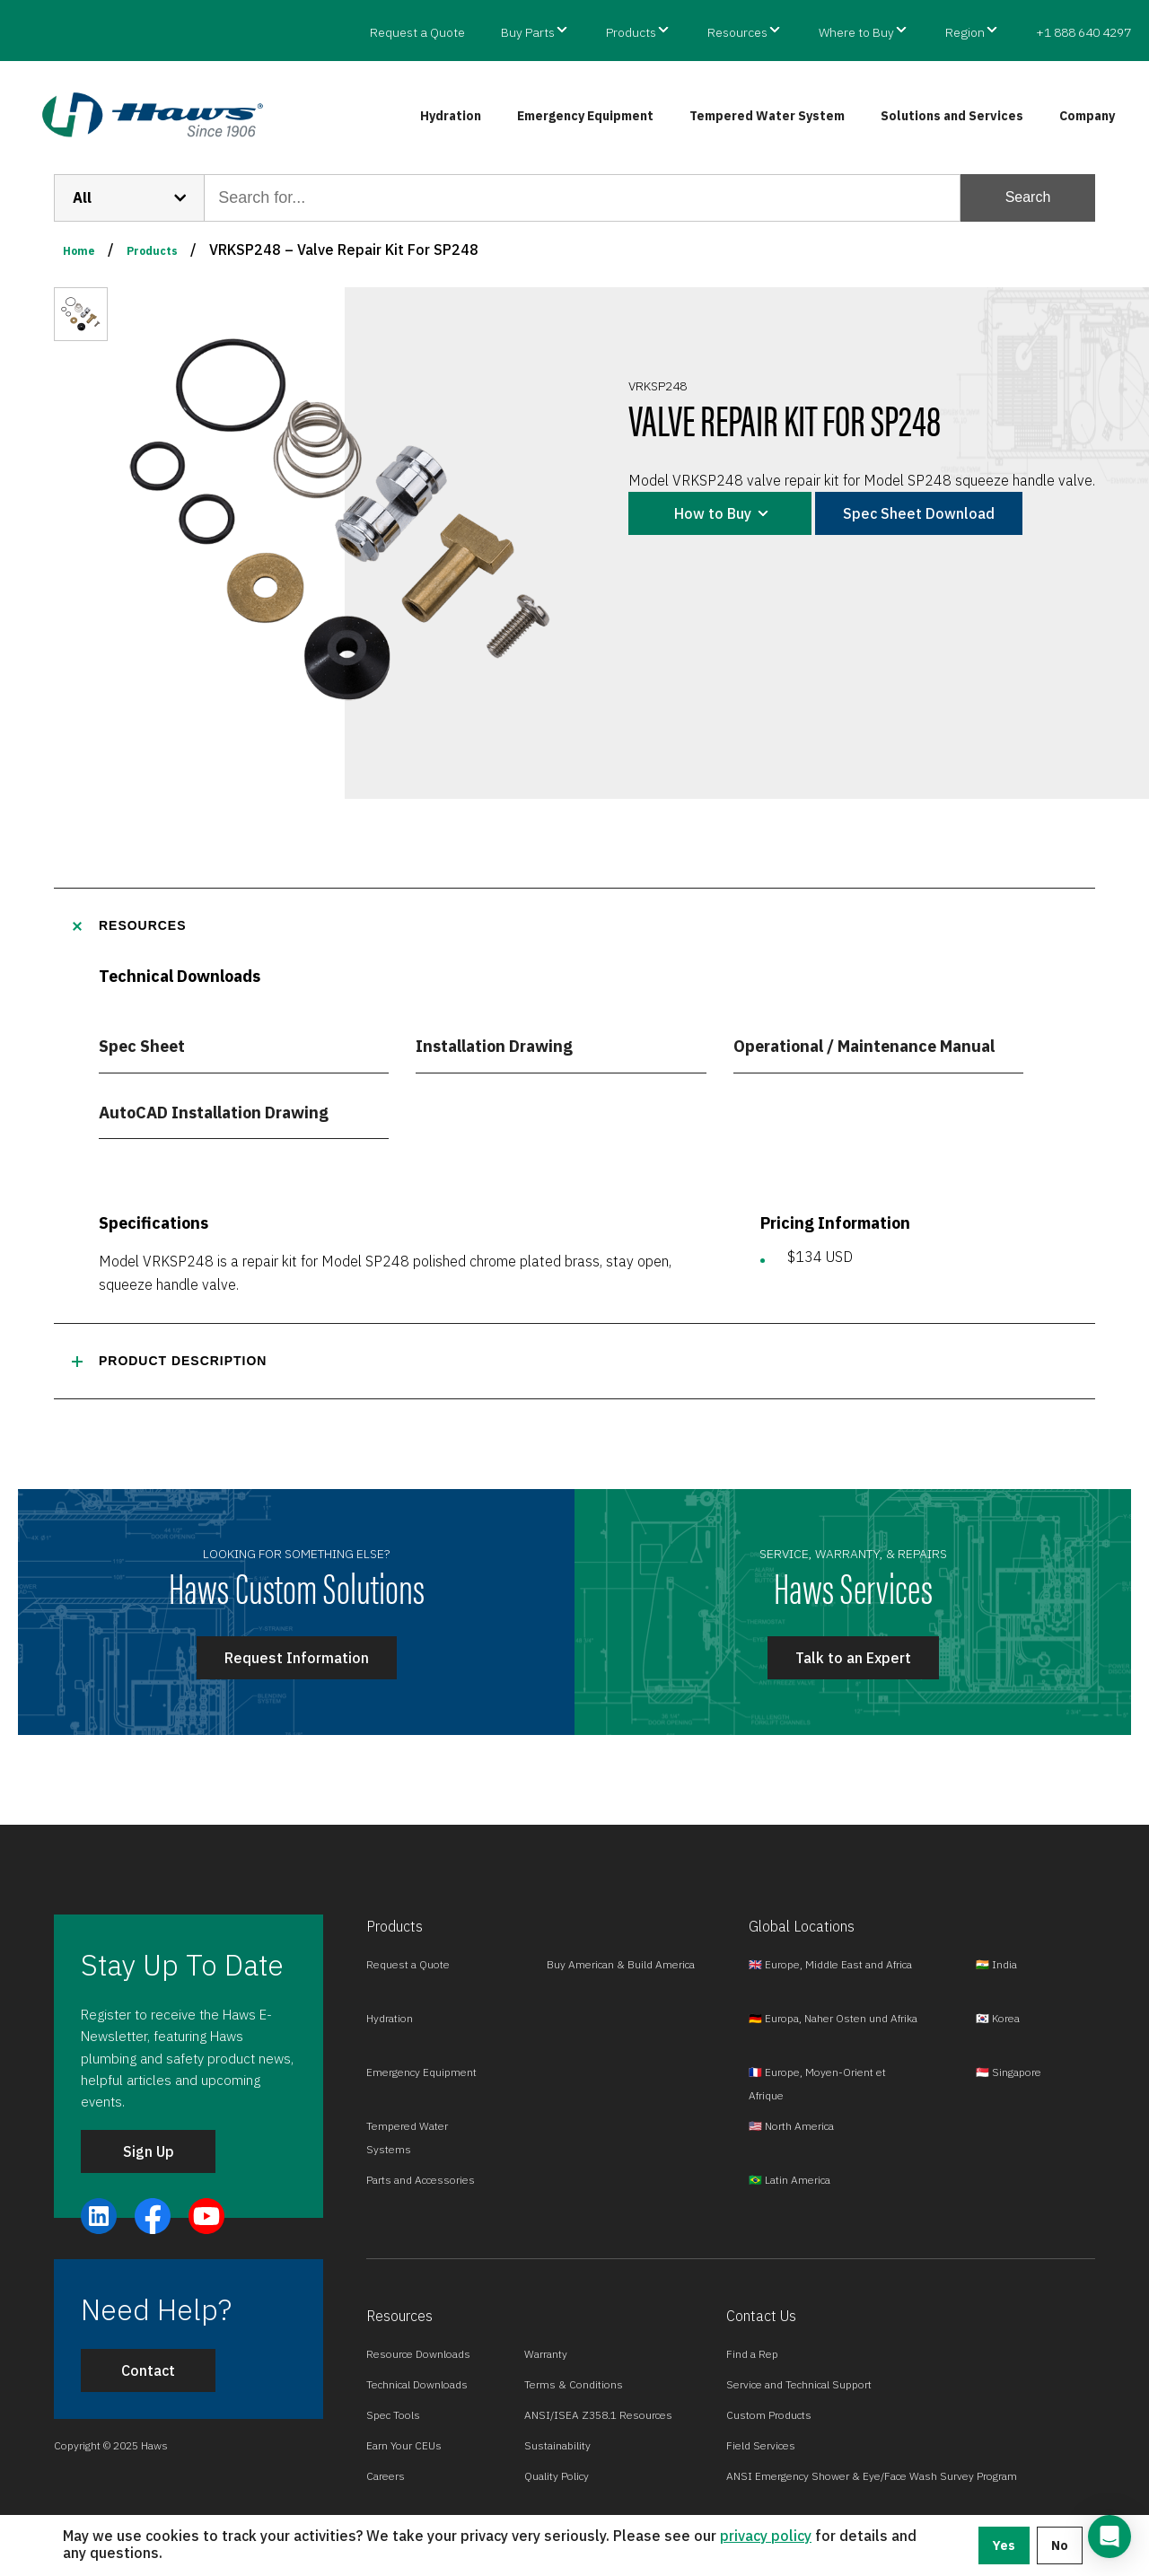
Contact (148, 2370)
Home (79, 251)
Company (1087, 116)
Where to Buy (856, 32)
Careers (385, 2476)
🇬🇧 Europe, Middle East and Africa (830, 1964)
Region (965, 32)
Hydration (450, 116)
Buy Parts (528, 32)
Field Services (760, 2445)
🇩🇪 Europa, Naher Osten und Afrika (833, 2018)
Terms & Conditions (573, 2384)
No (1059, 2545)
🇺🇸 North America (791, 2126)
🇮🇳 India (996, 1964)
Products (631, 32)
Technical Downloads (417, 2384)
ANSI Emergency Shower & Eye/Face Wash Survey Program (871, 2476)
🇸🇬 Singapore (1008, 2072)
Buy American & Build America (621, 1964)
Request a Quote (417, 32)
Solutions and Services (952, 116)
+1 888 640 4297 (1083, 32)
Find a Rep (752, 2354)
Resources (737, 32)
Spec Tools (393, 2415)
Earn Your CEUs (404, 2445)
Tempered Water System (767, 116)
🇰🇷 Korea (998, 2018)
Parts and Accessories (420, 2179)
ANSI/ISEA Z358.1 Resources (598, 2415)
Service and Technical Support (799, 2384)
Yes (1004, 2545)
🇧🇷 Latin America (789, 2179)
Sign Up (148, 2151)
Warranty (545, 2354)
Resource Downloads (418, 2354)
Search (1028, 197)
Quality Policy (556, 2476)
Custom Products (768, 2415)
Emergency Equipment (585, 116)
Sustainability (557, 2445)
